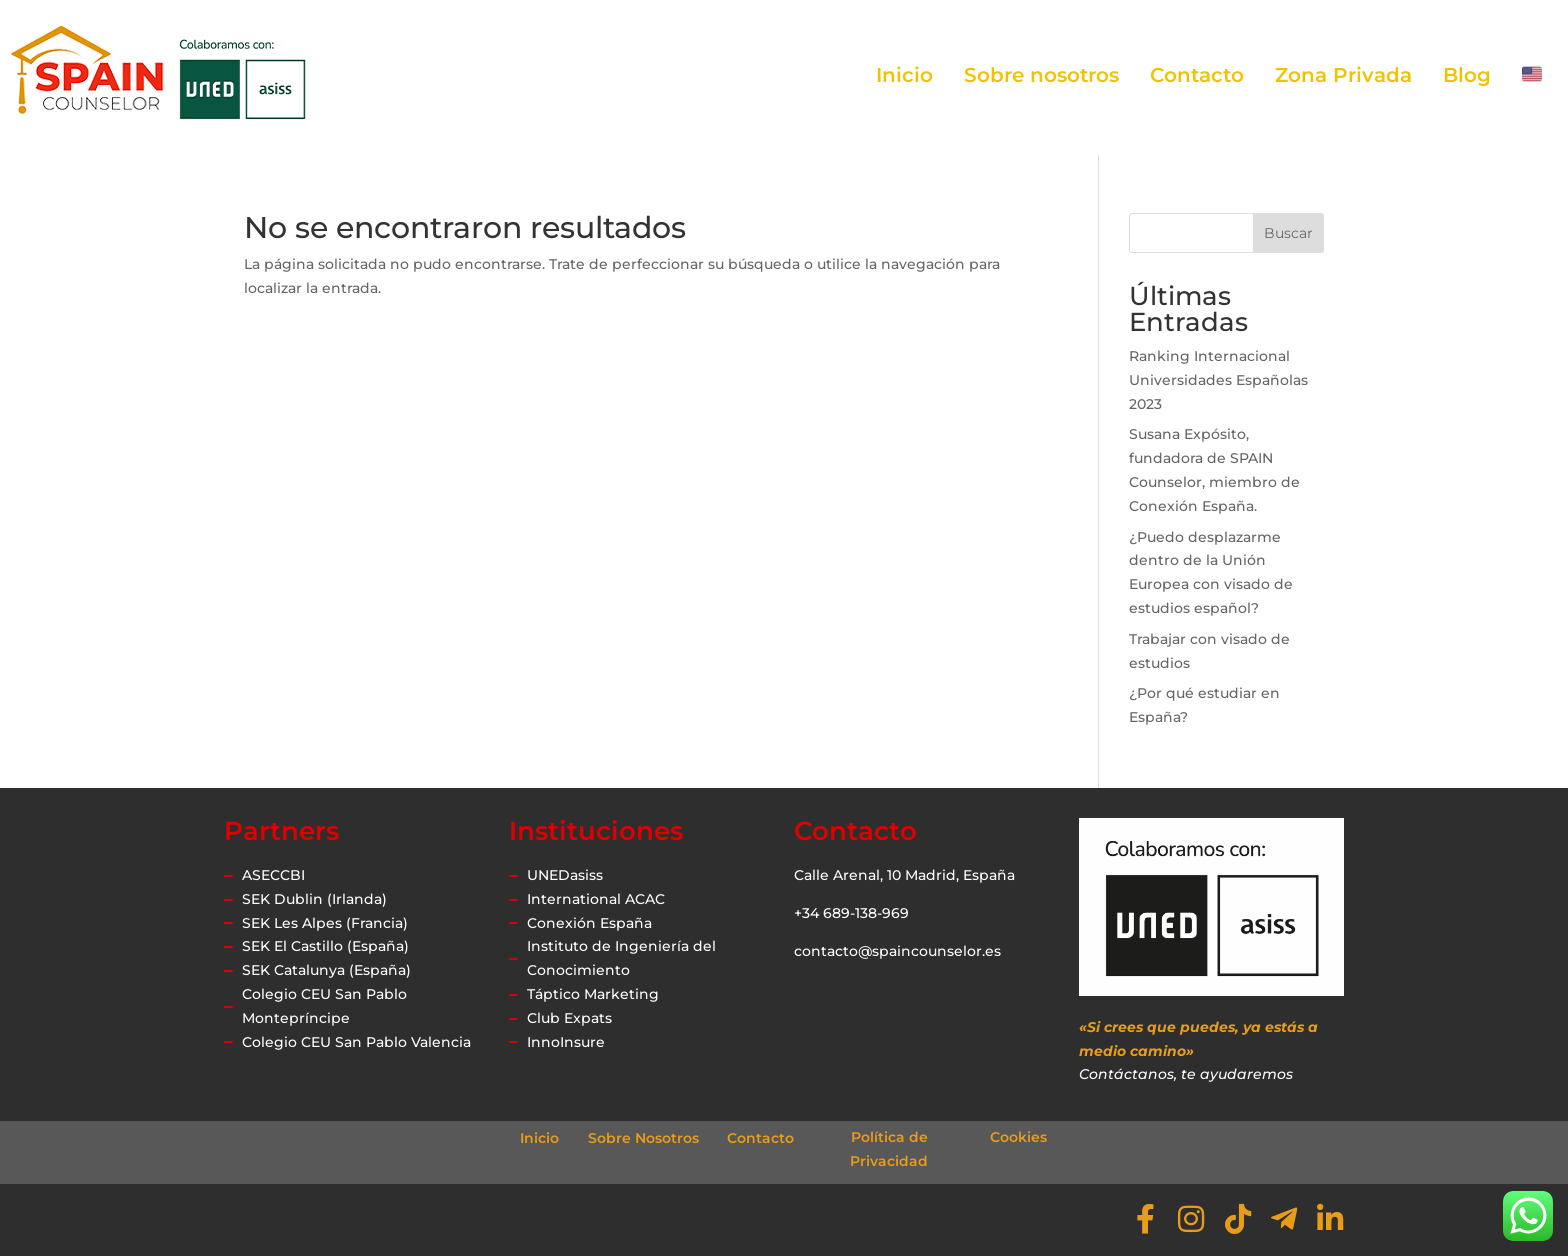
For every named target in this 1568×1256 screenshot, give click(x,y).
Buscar (1288, 233)
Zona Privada (1343, 75)
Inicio (904, 75)
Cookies (1018, 1137)
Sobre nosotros (1041, 75)
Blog (1467, 75)
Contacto (1197, 75)
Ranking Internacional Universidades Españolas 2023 (1218, 380)
